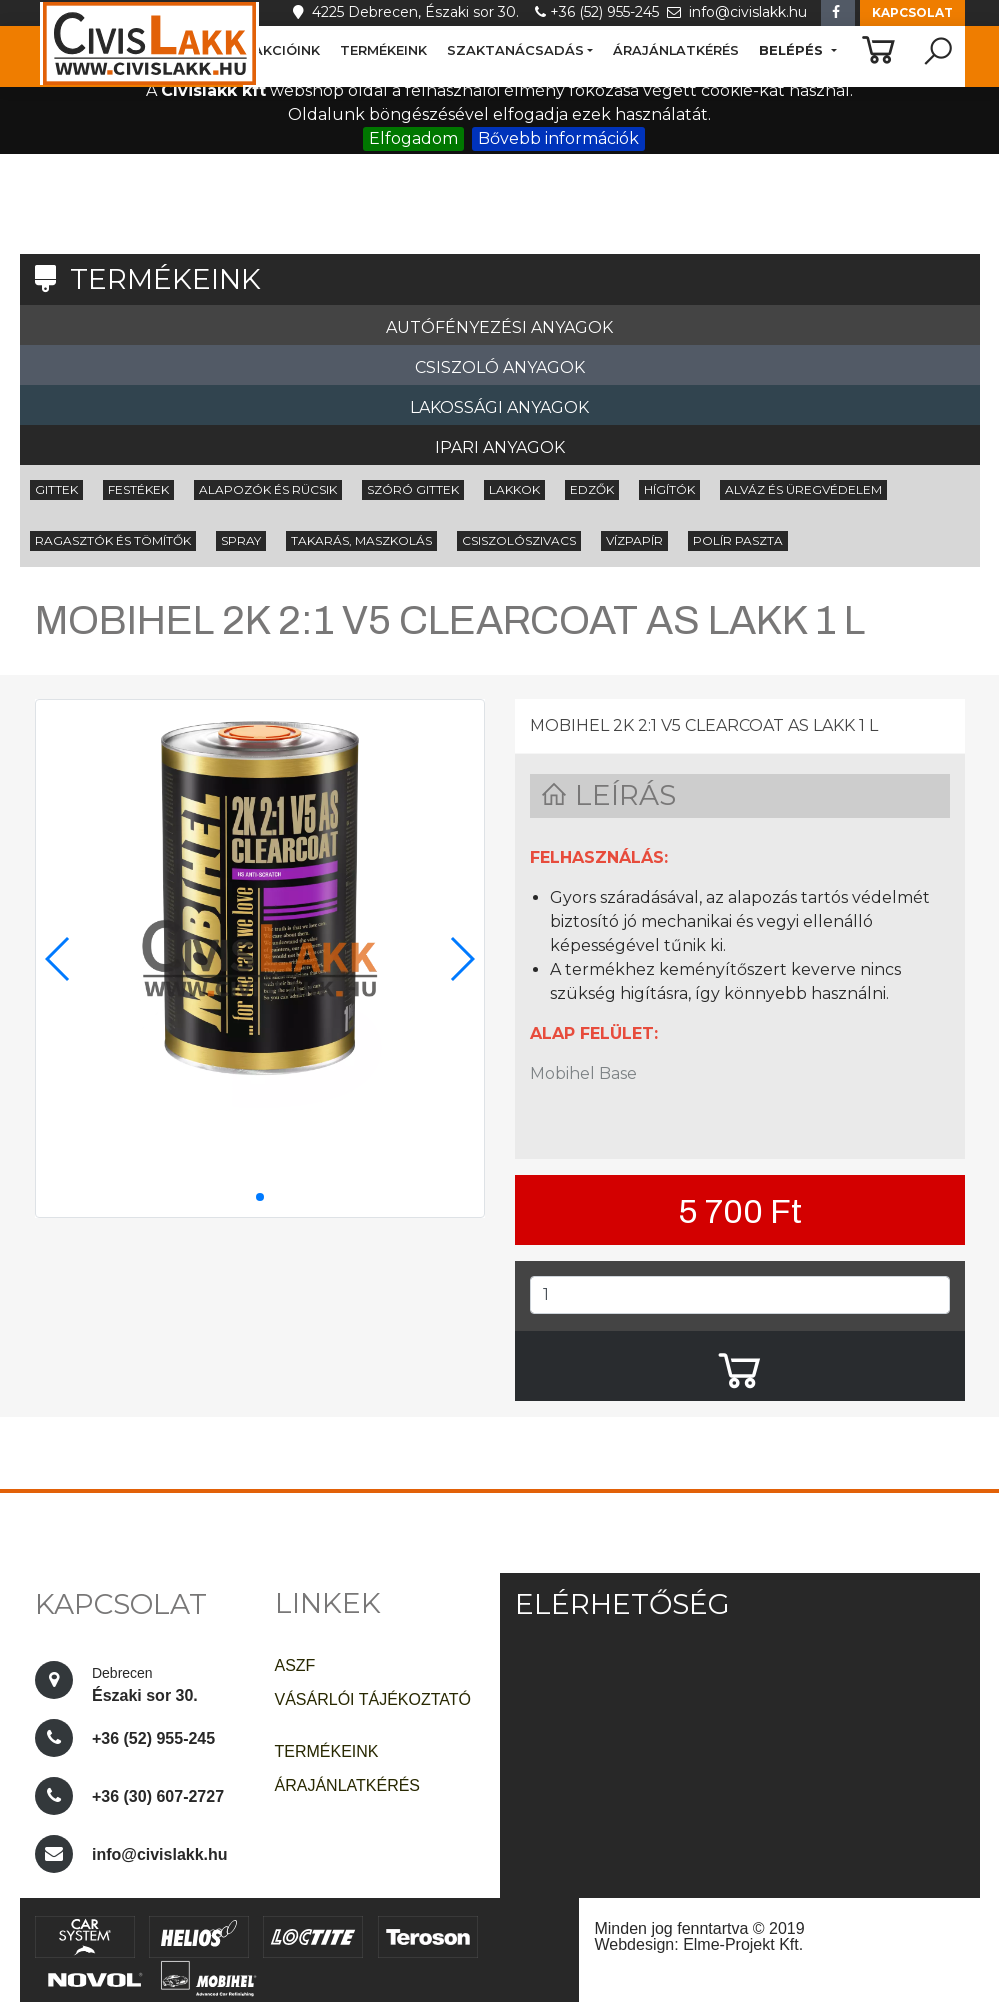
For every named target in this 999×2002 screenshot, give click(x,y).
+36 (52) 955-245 (601, 12)
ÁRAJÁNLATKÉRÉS (676, 50)
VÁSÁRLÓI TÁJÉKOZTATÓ (373, 1699)
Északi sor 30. (147, 1681)
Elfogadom (413, 138)
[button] (912, 13)
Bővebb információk (558, 138)
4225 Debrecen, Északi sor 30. (412, 12)
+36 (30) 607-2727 (158, 1796)
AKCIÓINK (286, 50)
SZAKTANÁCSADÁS (515, 50)
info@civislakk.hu (739, 12)
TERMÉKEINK (383, 50)
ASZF (295, 1665)
